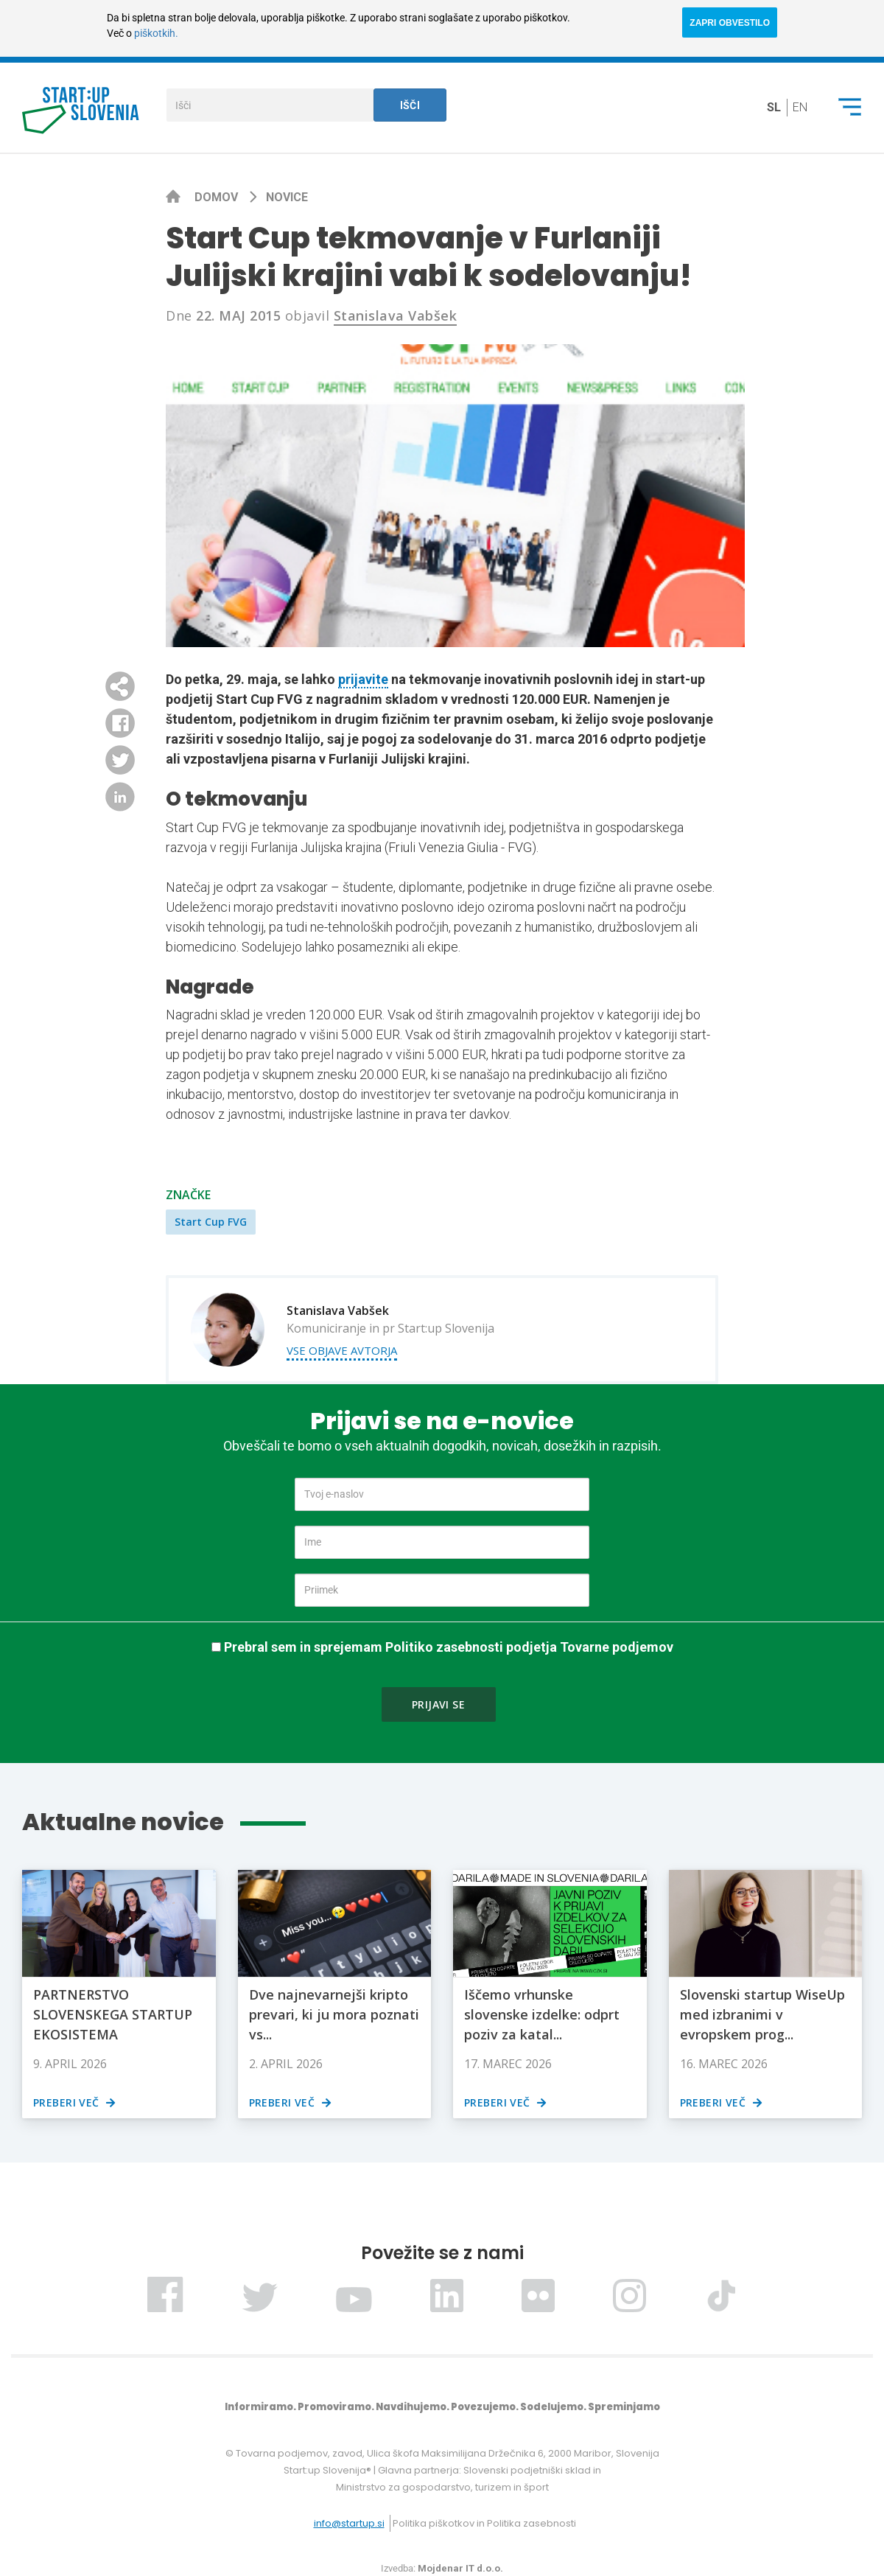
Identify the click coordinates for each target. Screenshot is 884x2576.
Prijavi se (438, 1704)
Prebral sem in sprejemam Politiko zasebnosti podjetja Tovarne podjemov (448, 1647)
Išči (410, 105)
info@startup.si (349, 2523)
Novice (287, 197)
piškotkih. (156, 33)
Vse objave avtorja (342, 1350)
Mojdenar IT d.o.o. (460, 2568)
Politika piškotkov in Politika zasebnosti (484, 2523)
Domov (217, 197)
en (800, 107)
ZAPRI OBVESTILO (730, 23)
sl (774, 107)
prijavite (363, 679)
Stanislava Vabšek (395, 315)
